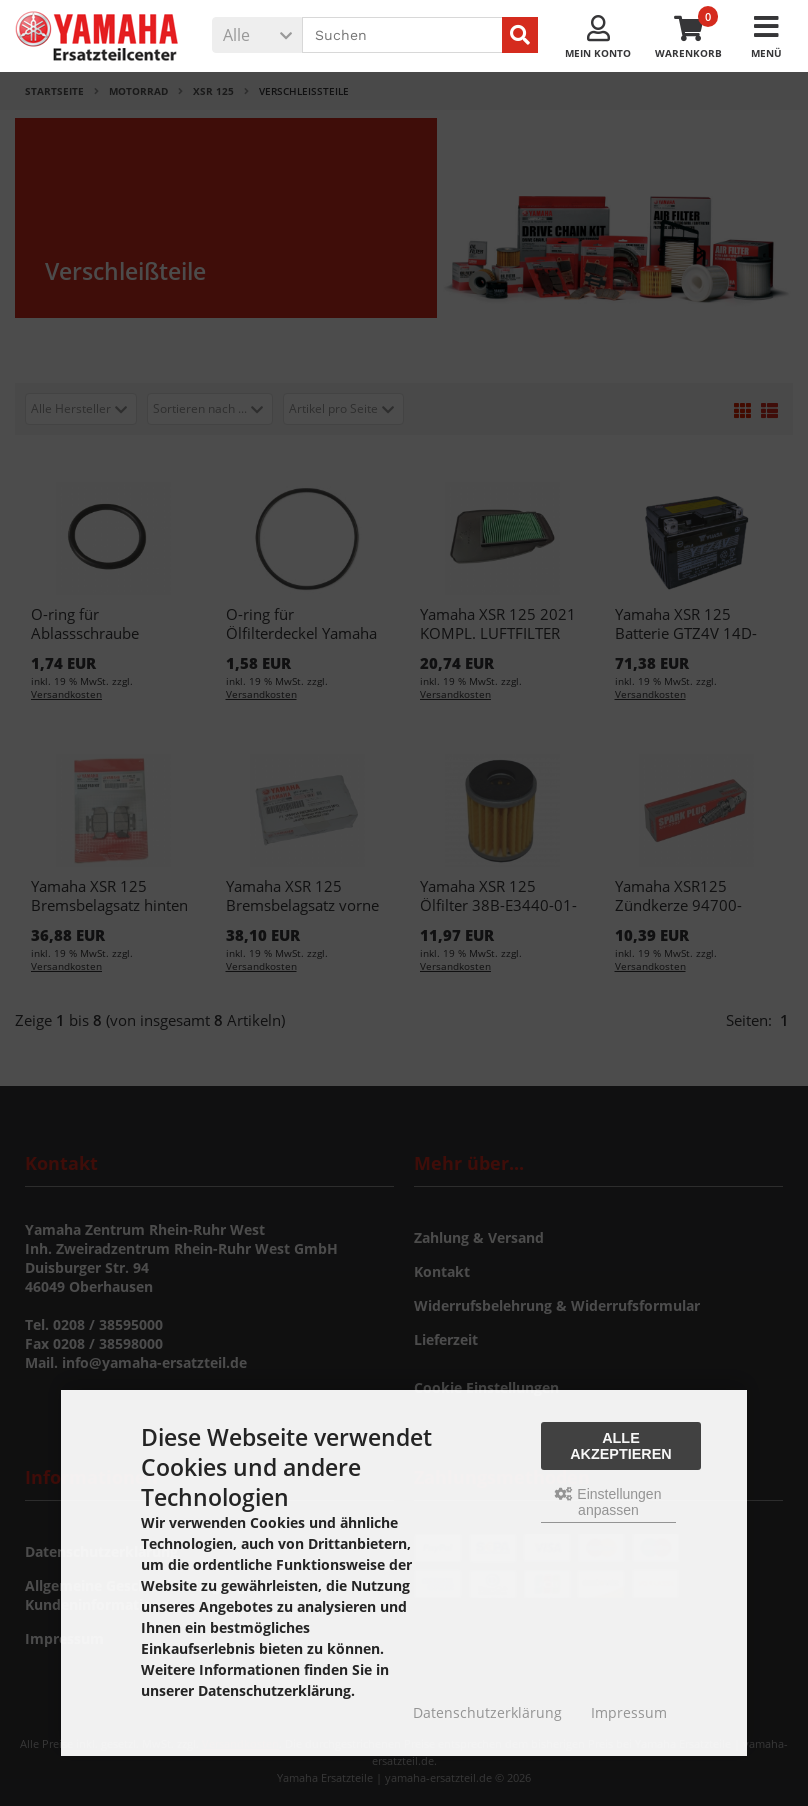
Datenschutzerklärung (487, 1712)
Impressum (629, 1712)
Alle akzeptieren (621, 1446)
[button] (257, 35)
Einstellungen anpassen (608, 1502)
